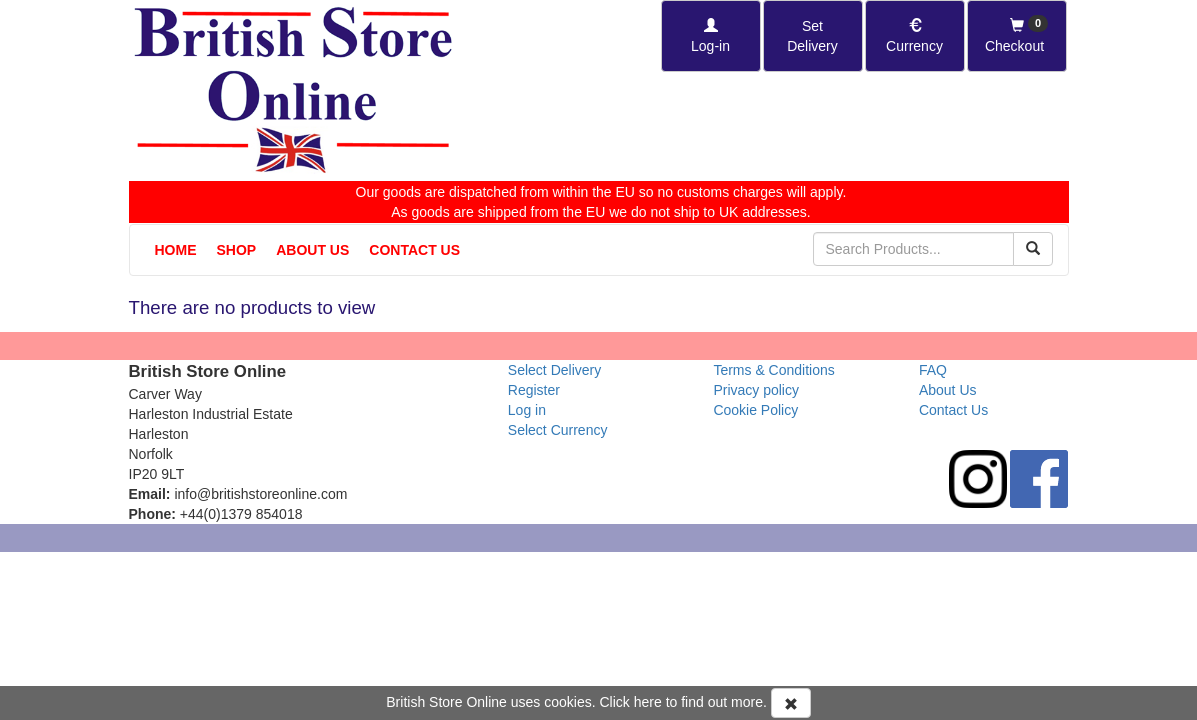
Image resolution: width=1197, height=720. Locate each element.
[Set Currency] (915, 36)
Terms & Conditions (773, 370)
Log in (527, 410)
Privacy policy (756, 390)
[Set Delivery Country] (813, 36)
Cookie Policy (755, 410)
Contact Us (414, 250)
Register (534, 390)
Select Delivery (554, 370)
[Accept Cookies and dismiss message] (791, 703)
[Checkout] (1017, 36)
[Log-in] (711, 36)
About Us (312, 250)
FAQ (933, 370)
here (648, 702)
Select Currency (558, 430)
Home (176, 250)
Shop (237, 250)
